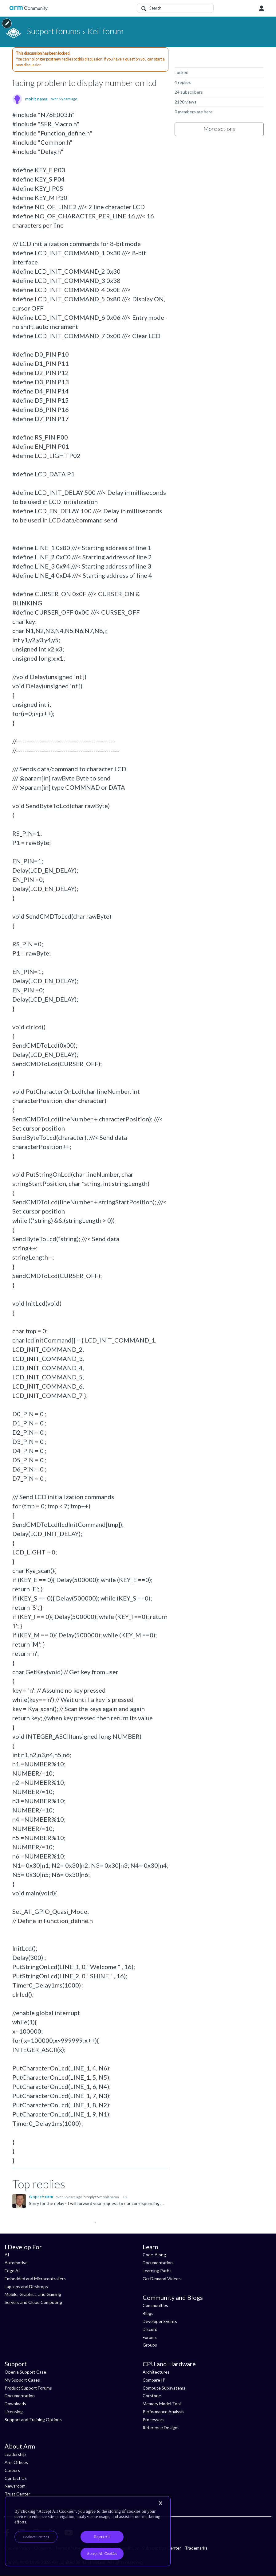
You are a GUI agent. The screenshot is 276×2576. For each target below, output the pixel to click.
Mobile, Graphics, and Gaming (33, 2294)
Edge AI (12, 2270)
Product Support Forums (28, 2387)
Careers (12, 2470)
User (261, 9)
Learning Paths (157, 2270)
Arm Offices (16, 2462)
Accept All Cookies (102, 2553)
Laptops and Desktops (26, 2286)
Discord (150, 2329)
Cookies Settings (36, 2537)
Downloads (15, 2403)
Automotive (16, 2262)
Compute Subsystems (164, 2387)
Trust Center (17, 2493)
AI (7, 2254)
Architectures (156, 2372)
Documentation (158, 2262)
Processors (153, 2419)
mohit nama (36, 98)
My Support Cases (22, 2380)
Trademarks (196, 2548)
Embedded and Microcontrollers (35, 2278)
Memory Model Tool (162, 2403)
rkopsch (37, 2196)
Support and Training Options (33, 2419)
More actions (219, 128)
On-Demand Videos (162, 2278)
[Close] (160, 2503)
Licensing (14, 2411)
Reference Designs (161, 2427)
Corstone (152, 2395)
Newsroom (15, 2485)
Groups (150, 2344)
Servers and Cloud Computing (33, 2302)
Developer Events (160, 2321)
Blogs (148, 2313)
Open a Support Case (25, 2372)
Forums (150, 2337)
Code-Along (154, 2254)
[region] (88, 2531)
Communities (155, 2305)
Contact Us (16, 2478)
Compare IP (154, 2380)
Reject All (102, 2537)
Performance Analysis (163, 2411)
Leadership (15, 2454)
